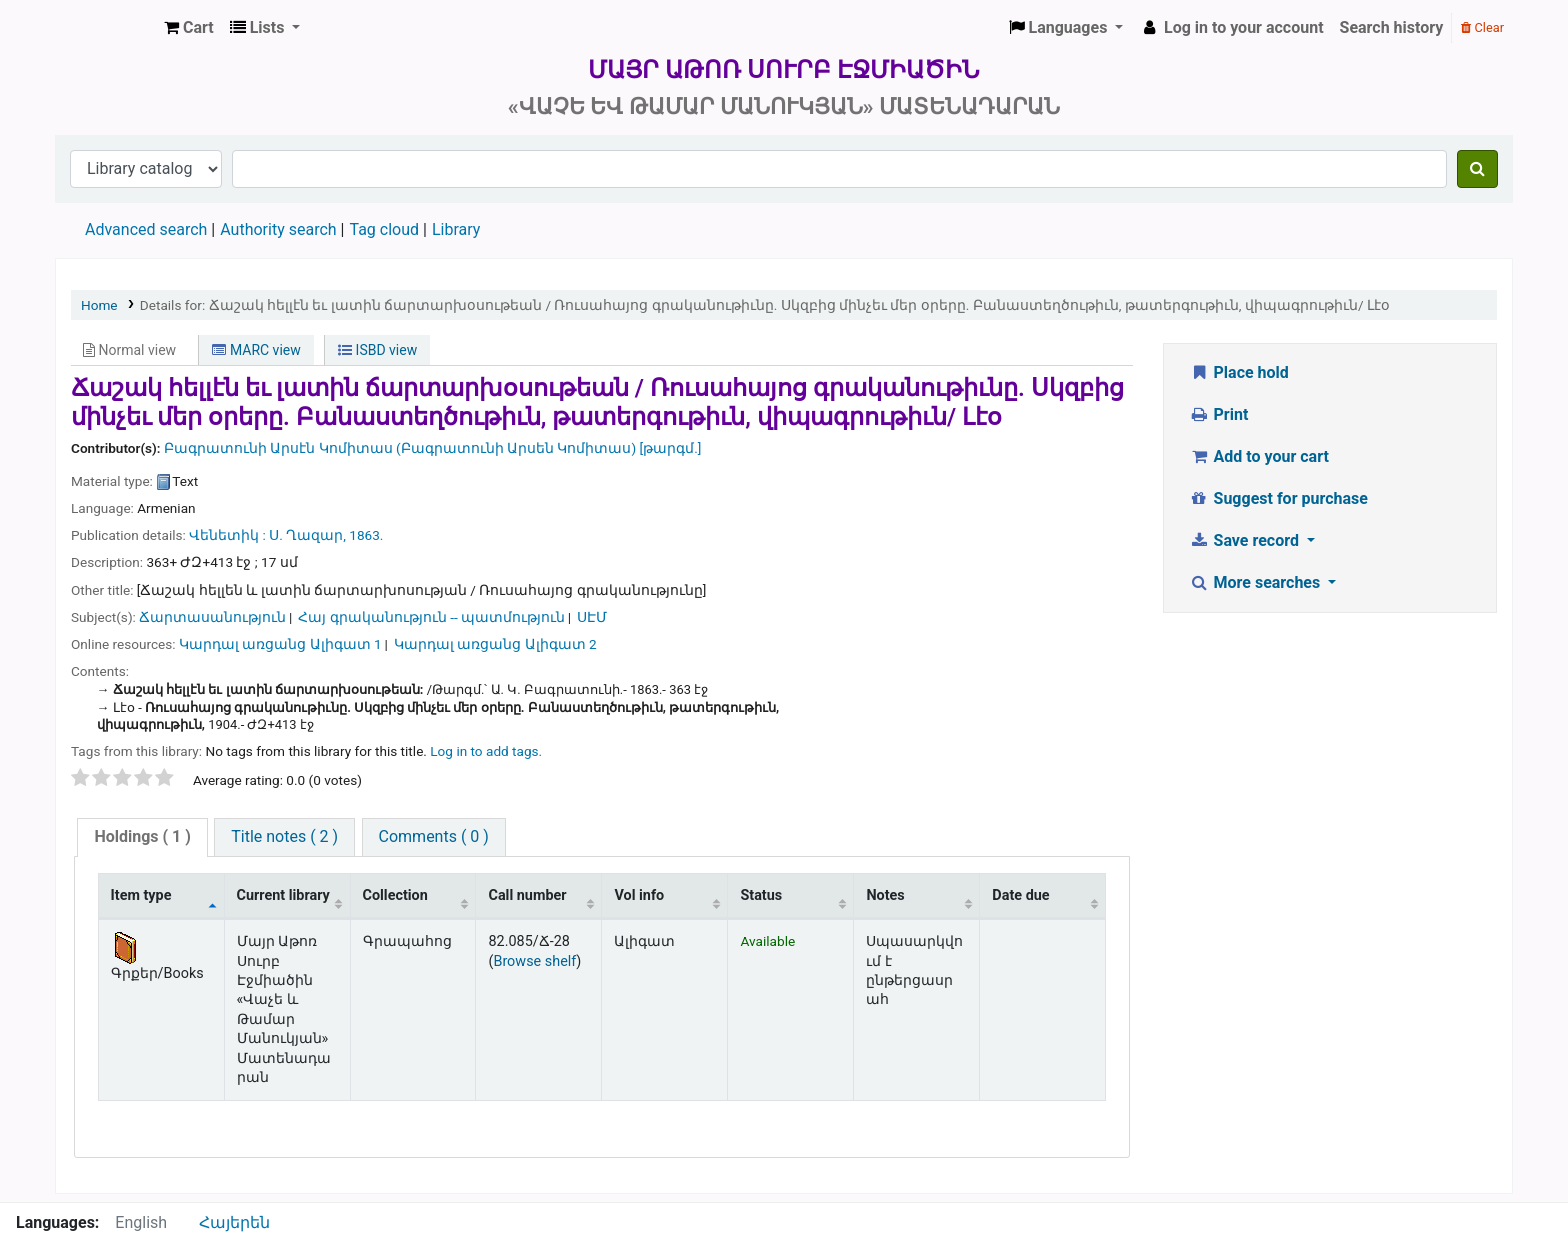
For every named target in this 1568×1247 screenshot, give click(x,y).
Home (99, 305)
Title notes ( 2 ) (284, 836)
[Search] (1477, 169)
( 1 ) (142, 836)
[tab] (142, 837)
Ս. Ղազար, (307, 535)
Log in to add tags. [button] (486, 751)
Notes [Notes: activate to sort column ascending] (885, 895)
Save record (1246, 540)
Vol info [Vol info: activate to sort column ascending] (639, 895)
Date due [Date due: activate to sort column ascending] (1020, 895)
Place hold (1239, 372)
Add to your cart (1259, 456)
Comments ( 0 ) (434, 836)
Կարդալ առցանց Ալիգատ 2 (495, 644)
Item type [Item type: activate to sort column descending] (141, 895)
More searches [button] (1256, 582)
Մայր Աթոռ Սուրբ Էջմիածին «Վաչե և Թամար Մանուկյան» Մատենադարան (106, 28)
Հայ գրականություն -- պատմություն (431, 617)
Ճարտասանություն (212, 617)
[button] (189, 28)
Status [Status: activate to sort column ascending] (761, 895)
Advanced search (146, 229)
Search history (1392, 27)
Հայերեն (234, 1222)
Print (1218, 414)
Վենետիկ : (227, 535)
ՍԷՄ (592, 617)
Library (456, 229)
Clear (1482, 27)
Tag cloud (384, 229)
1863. (366, 535)
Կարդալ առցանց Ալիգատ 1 (280, 644)
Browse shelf (534, 961)
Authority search (278, 229)
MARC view (256, 350)
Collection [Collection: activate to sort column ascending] (395, 895)
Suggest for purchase (1278, 498)
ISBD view (377, 350)
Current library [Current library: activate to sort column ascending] (283, 895)
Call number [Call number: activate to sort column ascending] (527, 895)
